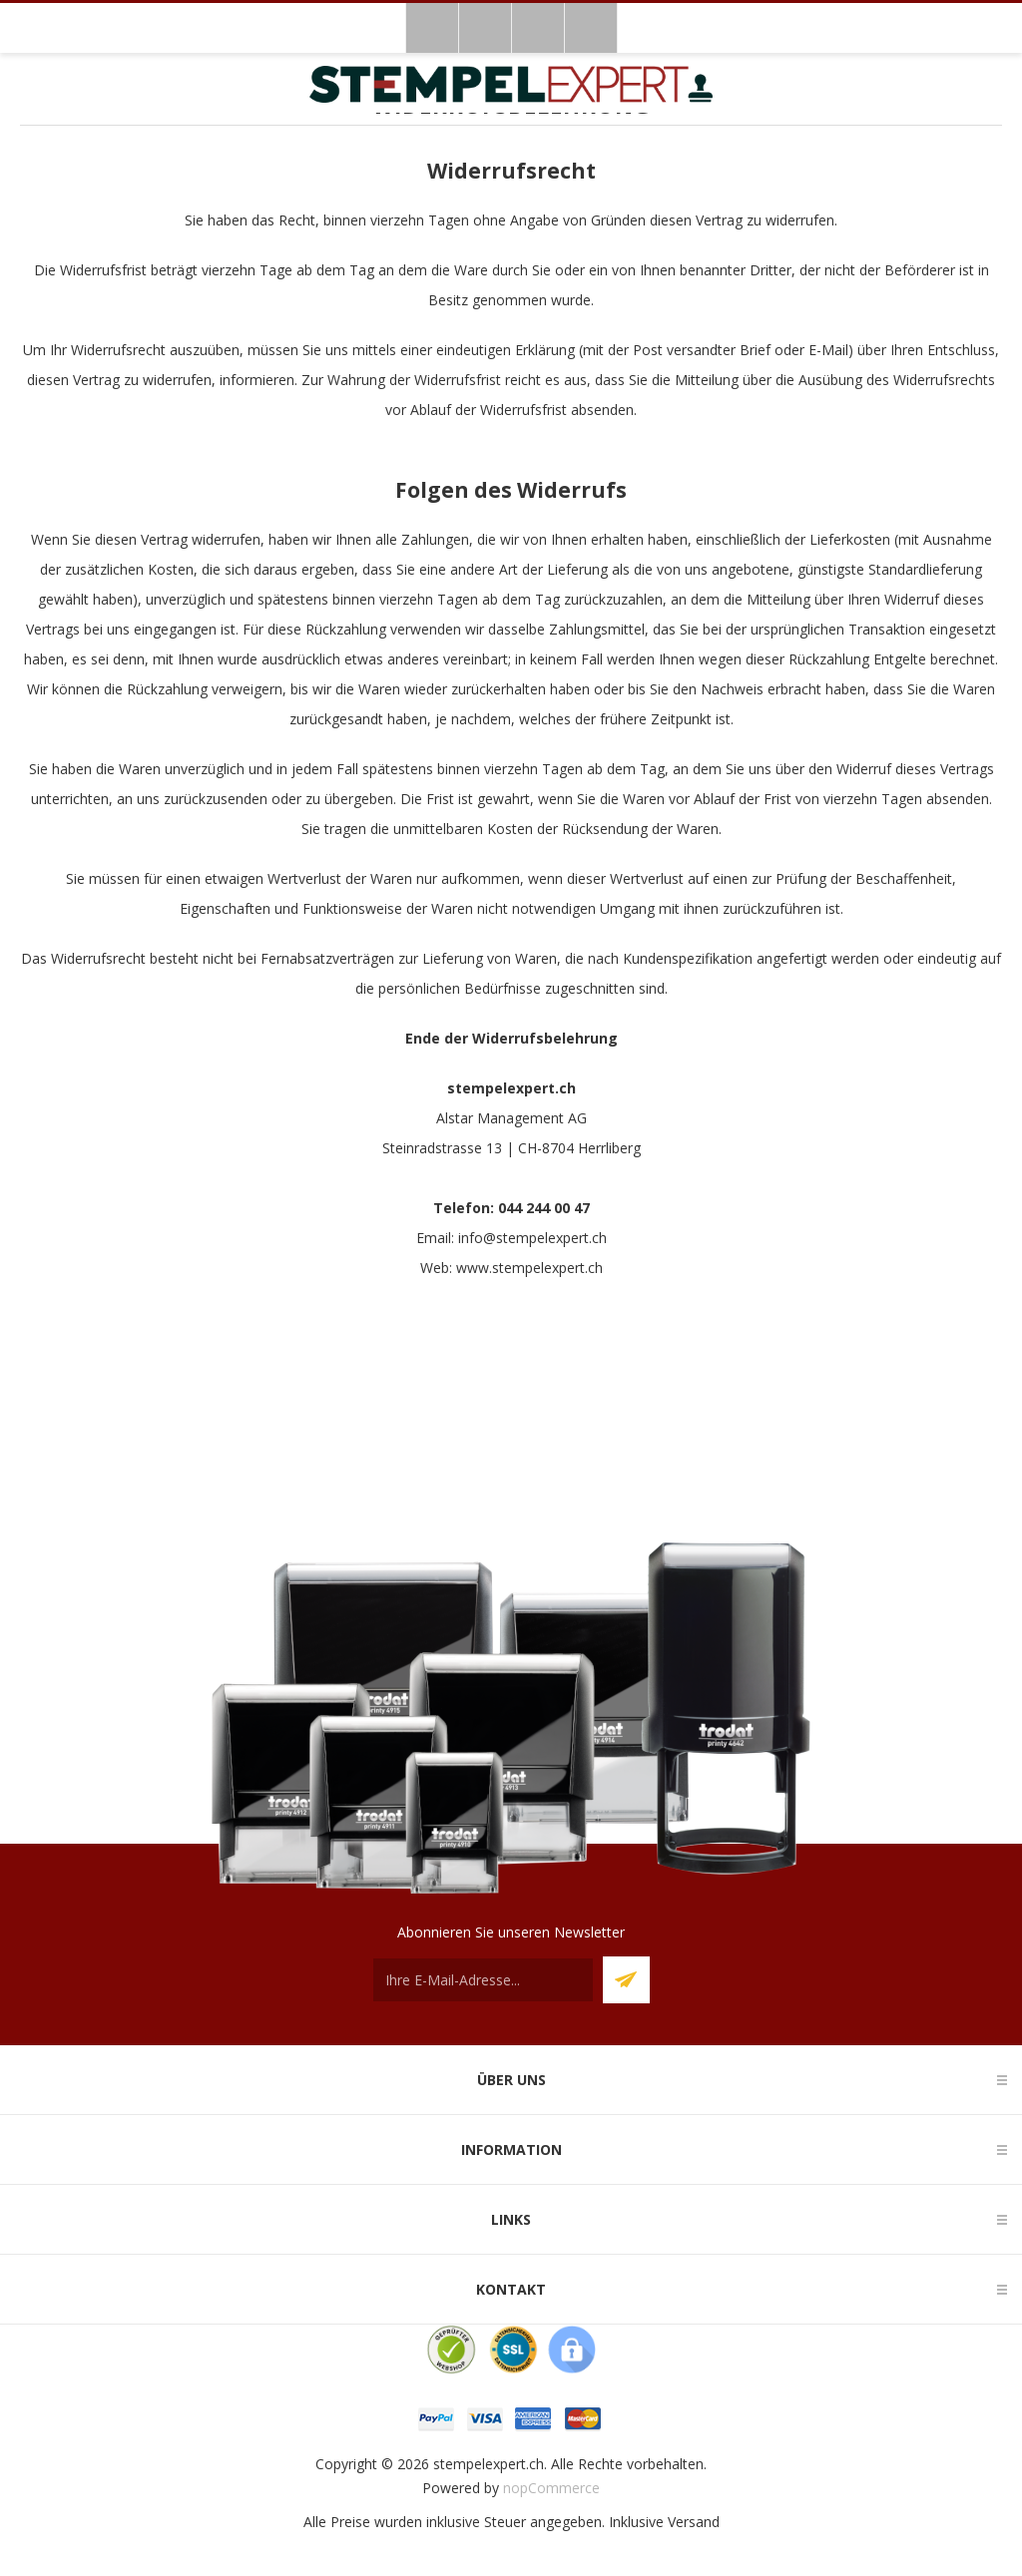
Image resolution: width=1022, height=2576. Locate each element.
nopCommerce (551, 2487)
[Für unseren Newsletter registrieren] (483, 1979)
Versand (694, 2521)
